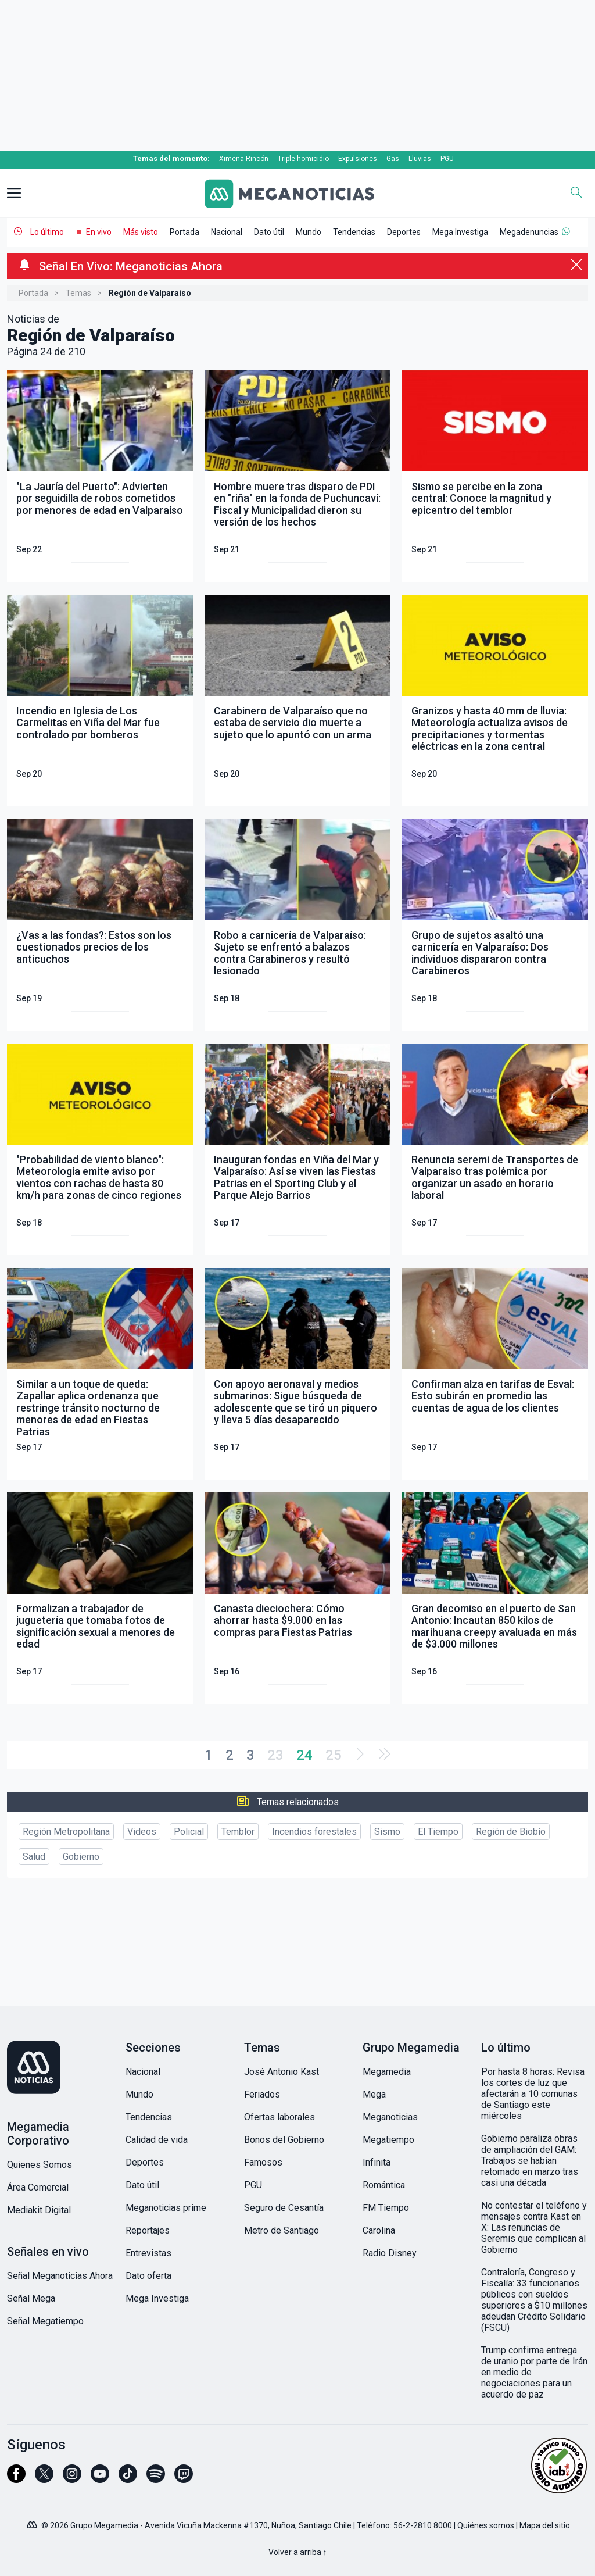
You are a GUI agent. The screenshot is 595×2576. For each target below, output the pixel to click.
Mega (374, 2094)
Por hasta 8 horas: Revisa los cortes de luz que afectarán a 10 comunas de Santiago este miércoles (533, 2093)
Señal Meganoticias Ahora (60, 2275)
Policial (189, 1831)
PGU (447, 159)
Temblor (238, 1831)
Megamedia (387, 2071)
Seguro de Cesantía (284, 2207)
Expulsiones (357, 159)
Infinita (376, 2162)
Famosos (263, 2162)
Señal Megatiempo (45, 2321)
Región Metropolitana (66, 1831)
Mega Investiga (460, 232)
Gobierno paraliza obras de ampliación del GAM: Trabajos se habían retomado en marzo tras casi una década (529, 2160)
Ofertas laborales (279, 2117)
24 (304, 1755)
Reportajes (148, 2230)
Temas (78, 293)
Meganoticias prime (166, 2207)
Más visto (140, 232)
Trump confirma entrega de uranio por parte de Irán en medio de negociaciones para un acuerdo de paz (534, 2372)
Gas (392, 159)
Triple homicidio (303, 159)
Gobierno (81, 1856)
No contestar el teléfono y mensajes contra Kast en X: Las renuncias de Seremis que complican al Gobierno (534, 2227)
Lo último (47, 232)
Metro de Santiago (281, 2230)
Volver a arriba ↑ (297, 2552)
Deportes (404, 232)
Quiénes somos (485, 2525)
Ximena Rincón (243, 159)
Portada (184, 232)
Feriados (262, 2094)
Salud (34, 1856)
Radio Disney (390, 2253)
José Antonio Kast (281, 2071)
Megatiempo (388, 2139)
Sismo (387, 1831)
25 (333, 1755)
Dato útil (269, 232)
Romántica (384, 2185)
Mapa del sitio (544, 2525)
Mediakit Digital (39, 2210)
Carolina (379, 2230)
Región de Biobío (511, 1831)
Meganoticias (390, 2117)
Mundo (308, 232)
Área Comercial (38, 2187)
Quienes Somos (39, 2164)
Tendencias (354, 232)
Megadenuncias (529, 232)
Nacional (226, 232)
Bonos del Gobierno (284, 2139)
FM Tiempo (386, 2207)
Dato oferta (148, 2275)
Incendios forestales (314, 1831)
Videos (141, 1831)
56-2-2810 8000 (422, 2525)
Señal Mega (31, 2298)
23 (275, 1755)
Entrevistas (148, 2253)
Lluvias (419, 159)
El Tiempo (438, 1831)
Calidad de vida (157, 2139)
